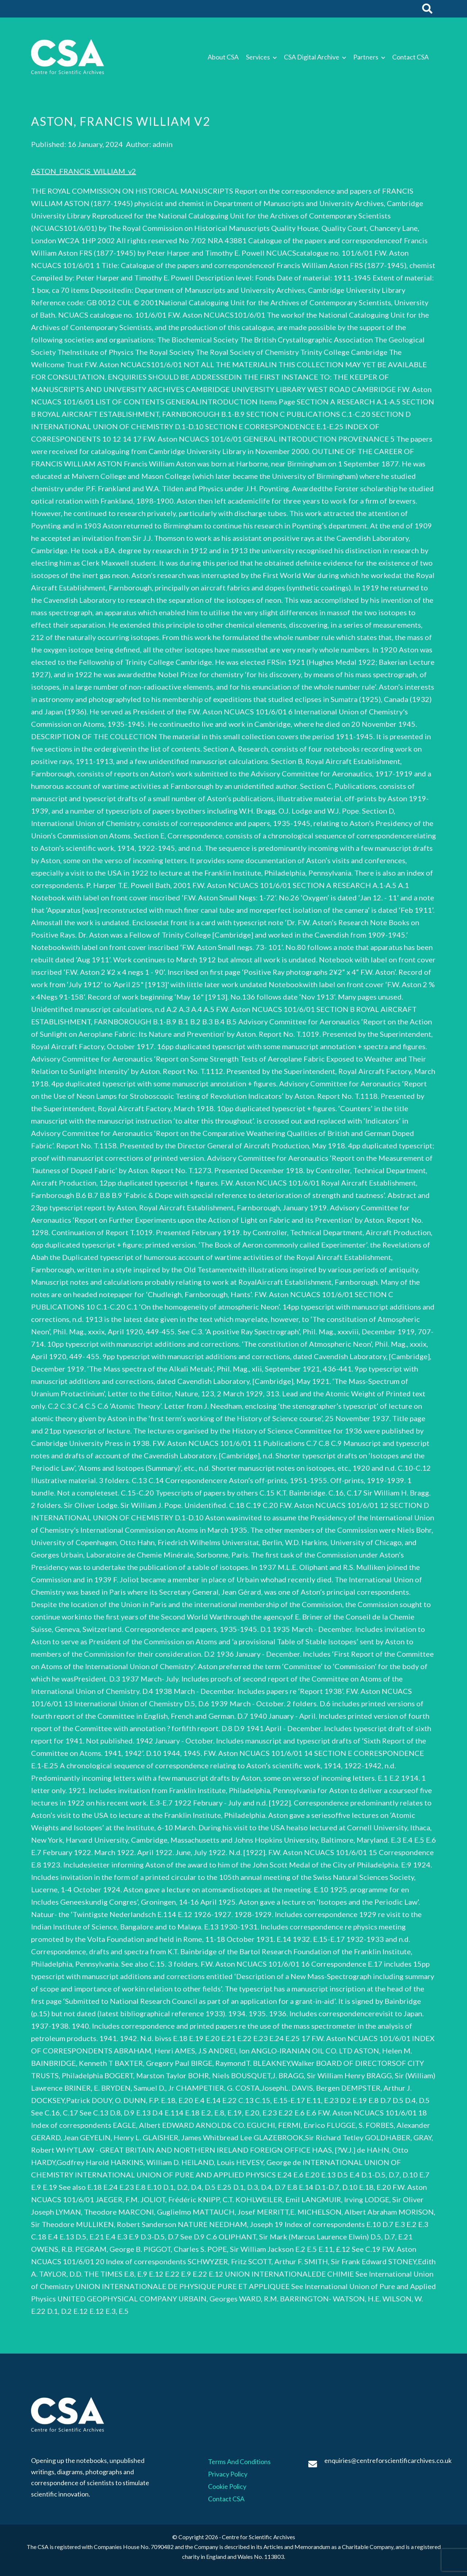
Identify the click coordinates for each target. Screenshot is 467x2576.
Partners (365, 57)
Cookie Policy (227, 2486)
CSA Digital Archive (311, 57)
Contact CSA (410, 57)
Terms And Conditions (239, 2461)
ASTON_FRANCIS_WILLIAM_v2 (83, 171)
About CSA (223, 57)
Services (258, 57)
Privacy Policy (227, 2474)
